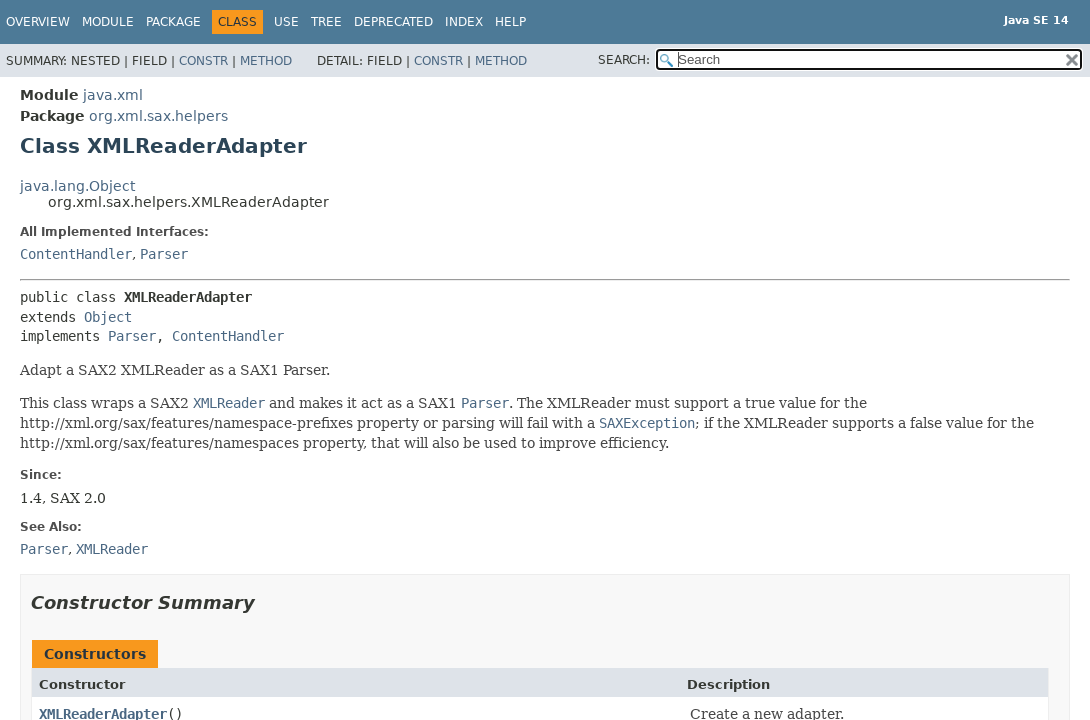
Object (108, 317)
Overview (38, 22)
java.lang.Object (77, 186)
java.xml (113, 95)
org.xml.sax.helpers (158, 116)
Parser (164, 254)
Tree (326, 22)
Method (266, 61)
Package (173, 22)
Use (286, 22)
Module (108, 22)
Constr (203, 61)
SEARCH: (624, 60)
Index (464, 22)
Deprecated (393, 22)
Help (510, 22)
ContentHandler (76, 254)
